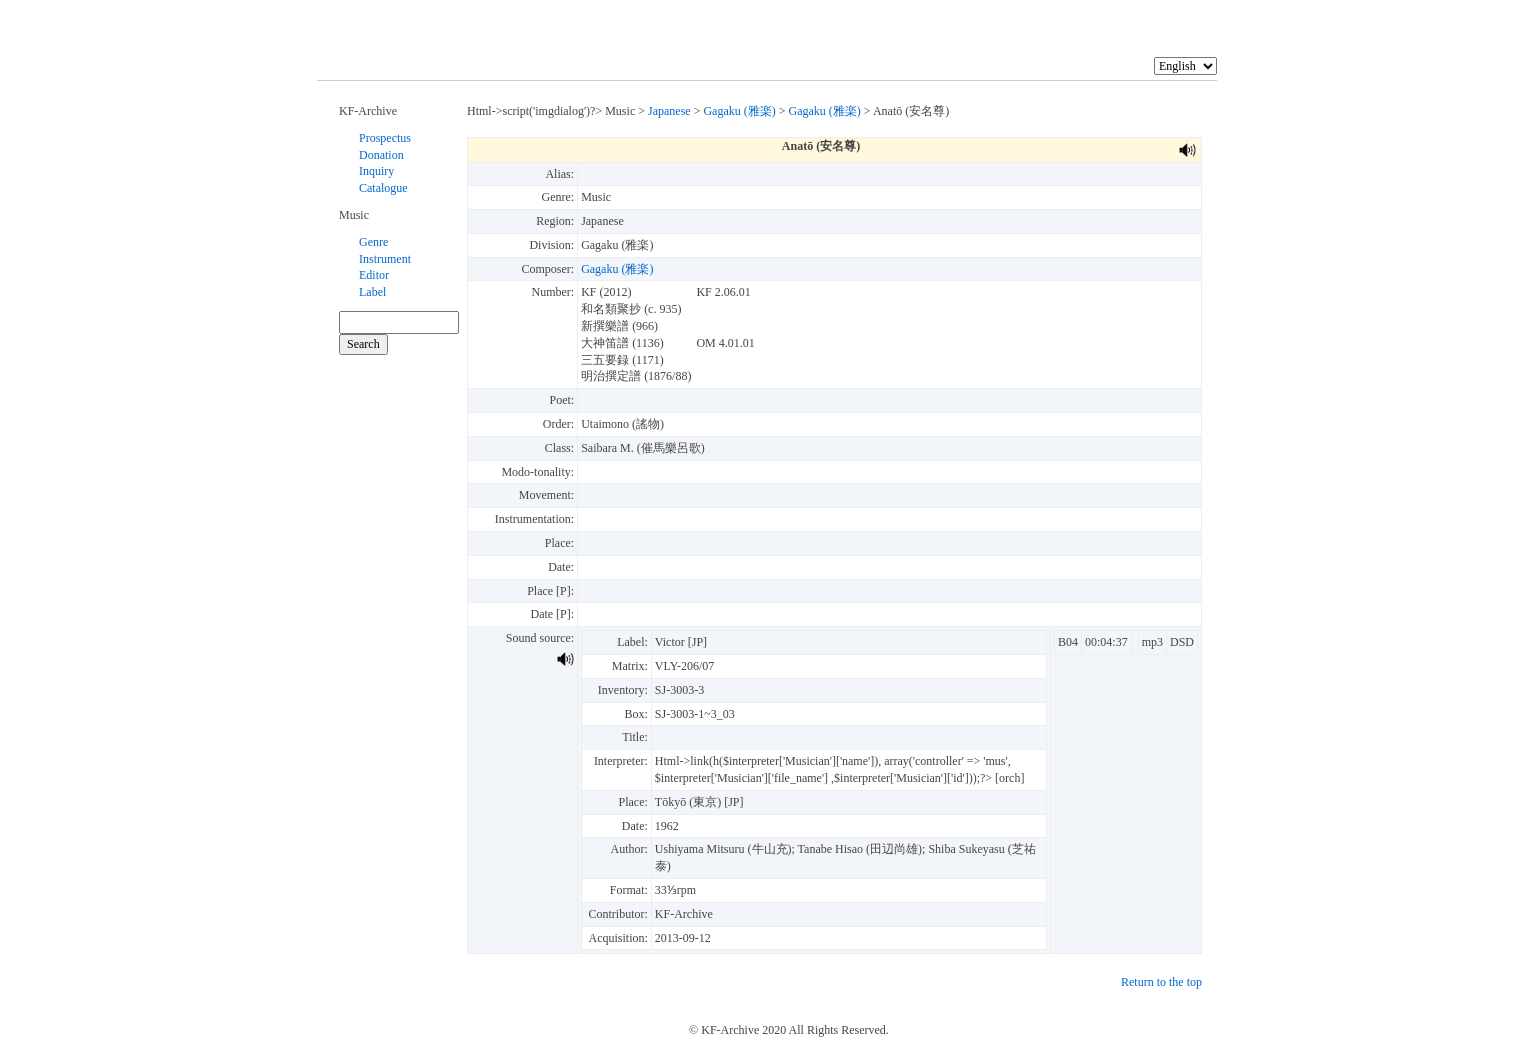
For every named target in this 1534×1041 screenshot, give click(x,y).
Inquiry (376, 171)
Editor (374, 275)
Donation (381, 155)
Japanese (669, 111)
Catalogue (383, 188)
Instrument (385, 259)
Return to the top (1161, 982)
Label (372, 292)
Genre (373, 242)
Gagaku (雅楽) (739, 111)
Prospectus (385, 138)
